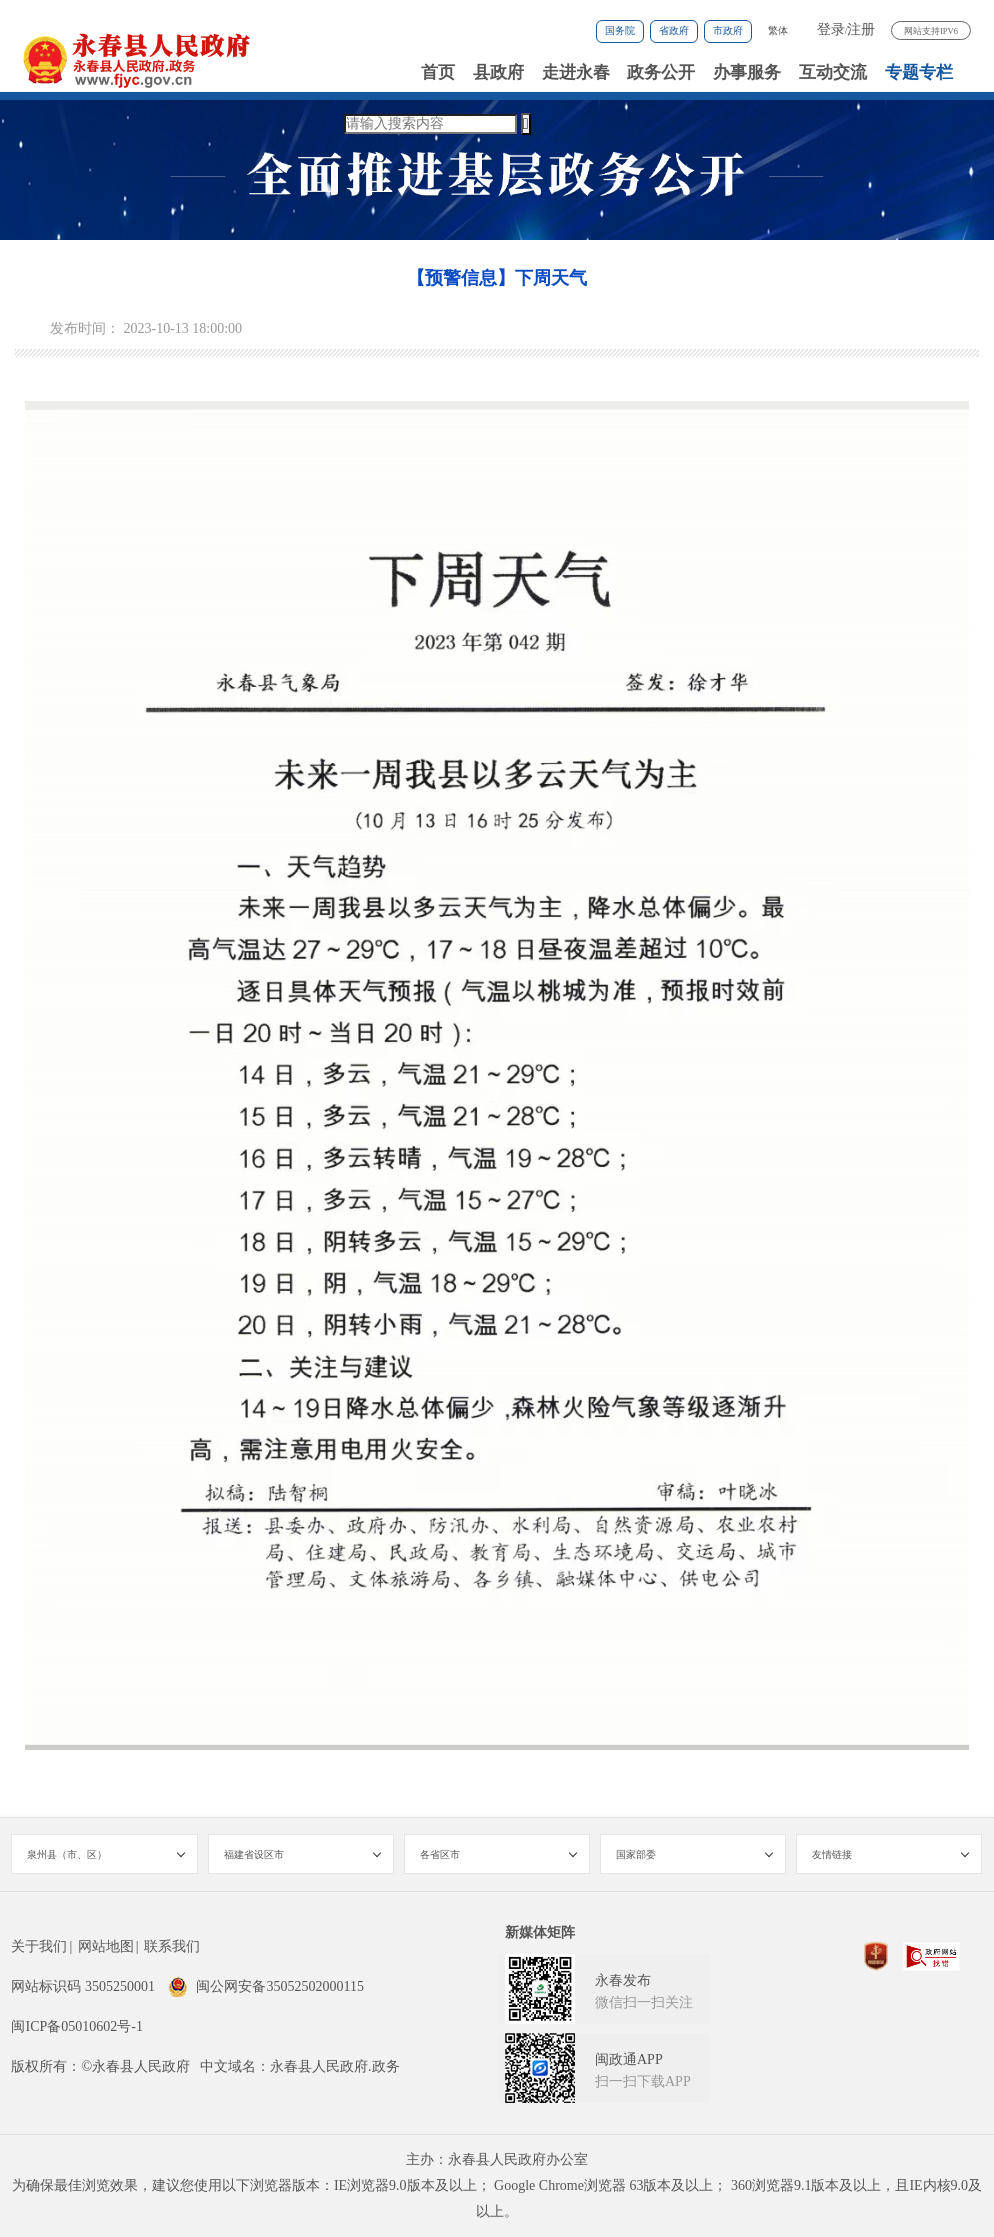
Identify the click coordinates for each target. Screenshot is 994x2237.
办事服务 (747, 72)
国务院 (620, 30)
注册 (861, 29)
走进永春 (576, 72)
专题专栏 (919, 72)
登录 (831, 29)
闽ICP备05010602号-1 (76, 2026)
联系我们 (172, 1946)
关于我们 (39, 1946)
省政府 (674, 30)
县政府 (498, 72)
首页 (438, 72)
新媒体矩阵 (540, 1932)
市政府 (728, 30)
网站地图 (106, 1946)
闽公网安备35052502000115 (265, 1986)
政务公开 (661, 72)
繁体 (778, 30)
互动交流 (833, 72)
